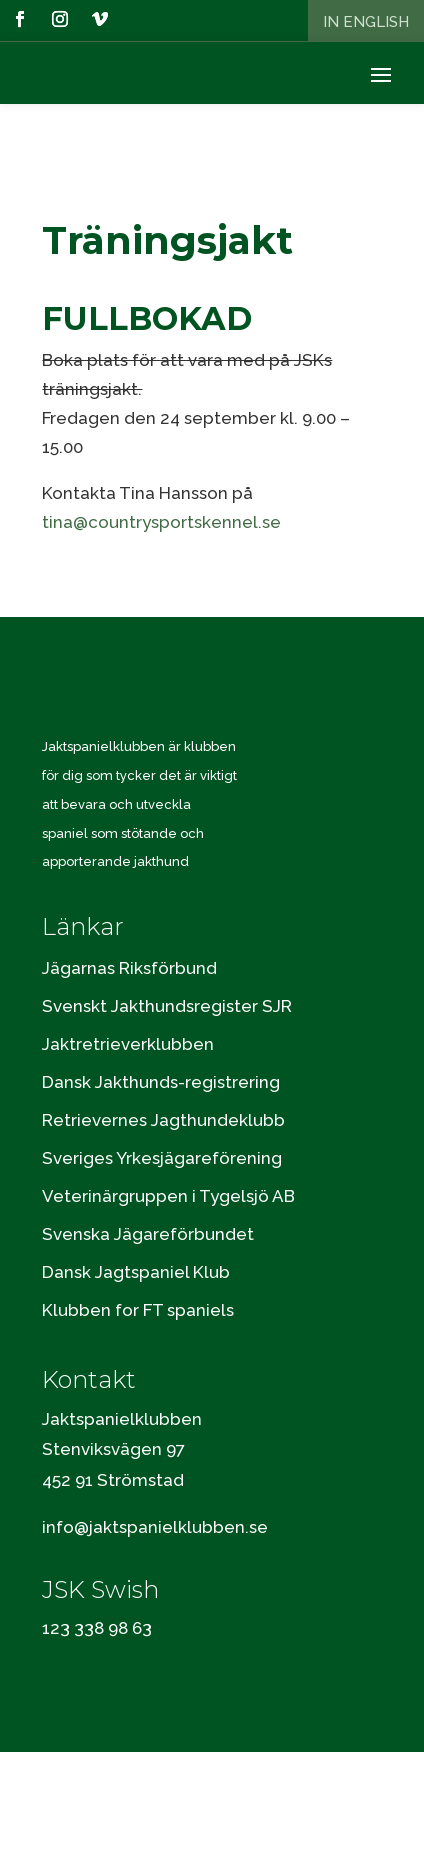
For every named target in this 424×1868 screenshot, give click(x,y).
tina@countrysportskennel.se (161, 522)
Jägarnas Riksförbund (129, 968)
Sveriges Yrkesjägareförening (162, 1158)
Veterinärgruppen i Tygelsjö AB (168, 1196)
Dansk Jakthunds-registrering (161, 1082)
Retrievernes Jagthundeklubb (163, 1120)
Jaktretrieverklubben (128, 1044)
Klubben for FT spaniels (138, 1310)
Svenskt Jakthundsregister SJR (167, 1006)
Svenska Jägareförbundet (148, 1234)
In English (366, 22)
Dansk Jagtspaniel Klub (136, 1272)
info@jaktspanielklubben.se (155, 1527)
